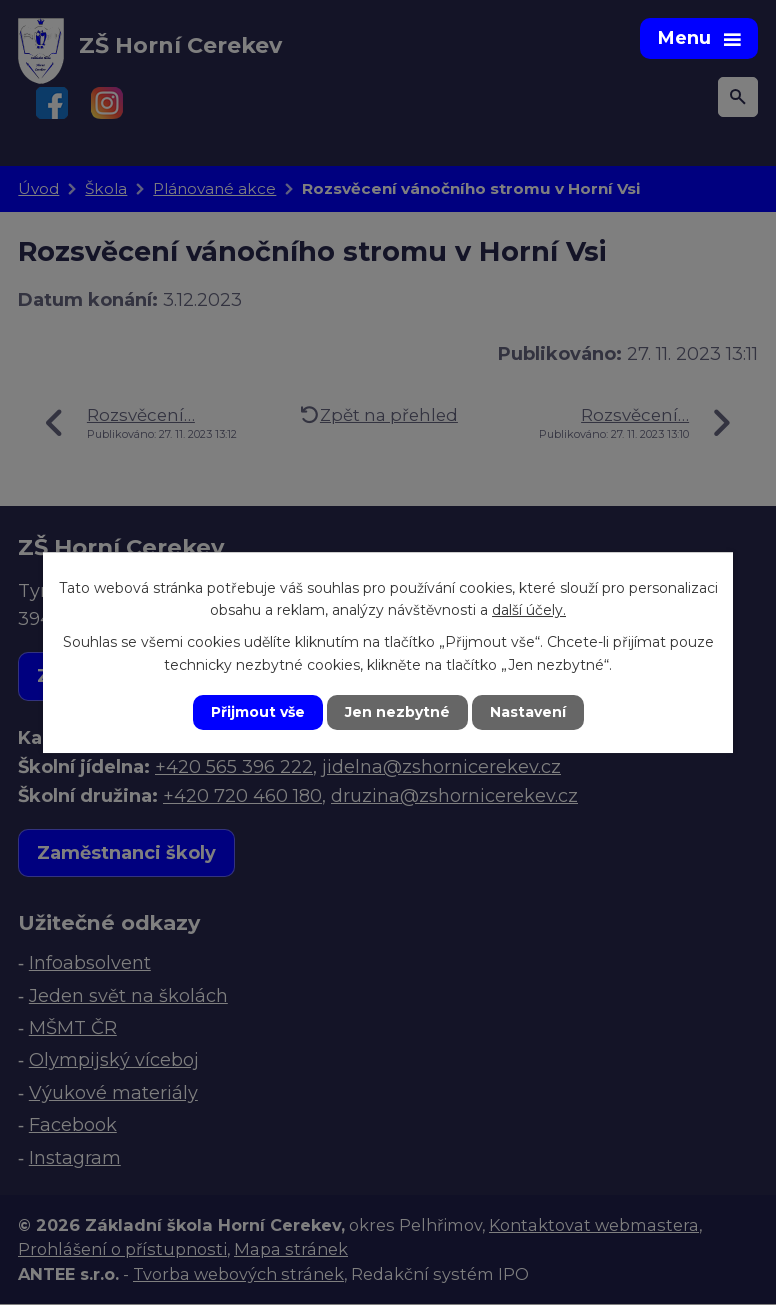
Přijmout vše (258, 712)
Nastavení (528, 712)
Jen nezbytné (397, 712)
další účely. (529, 610)
